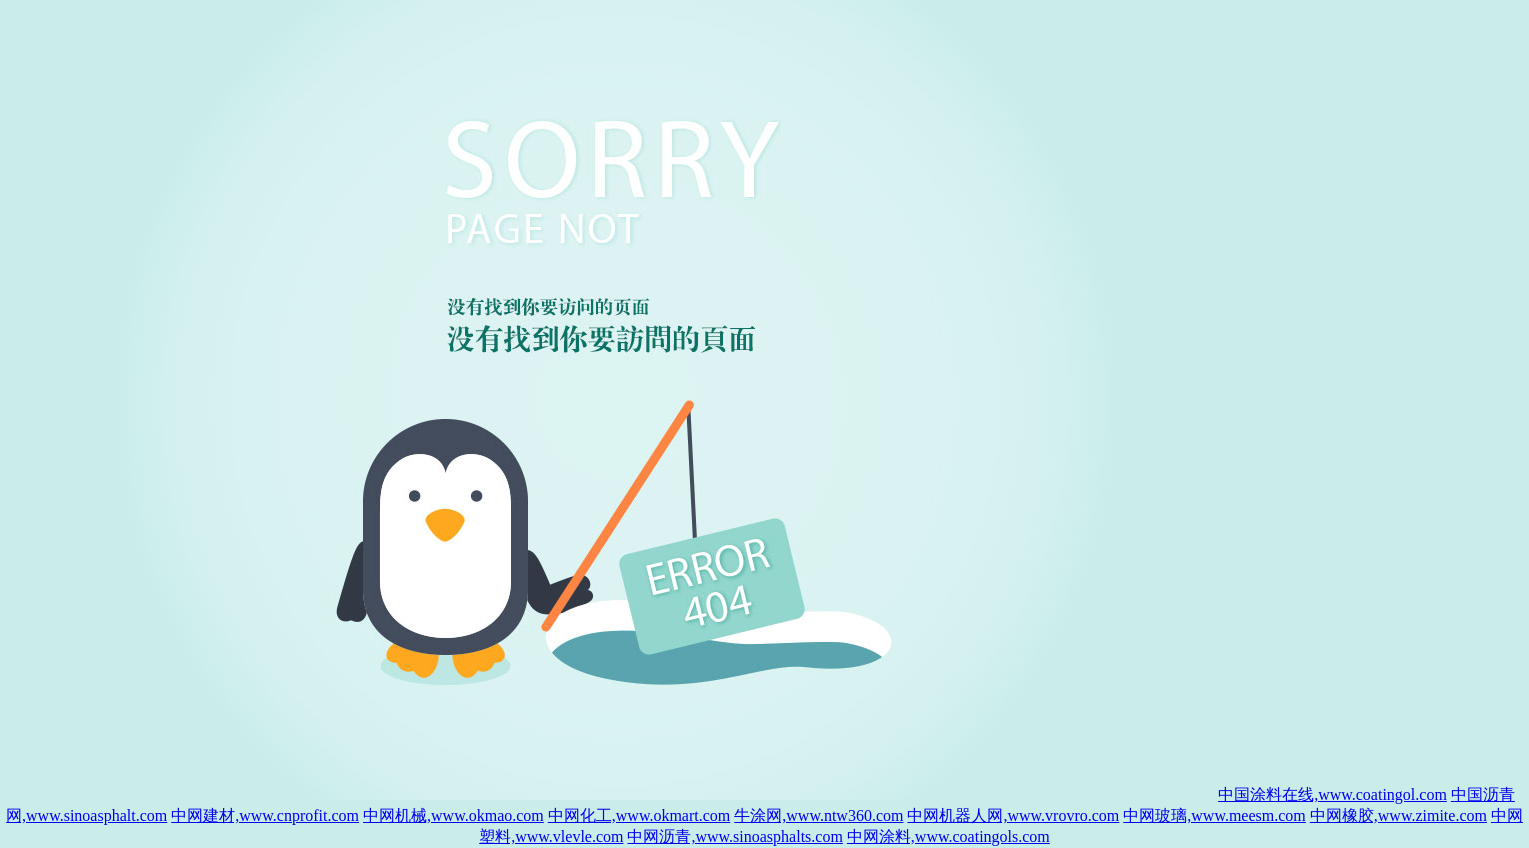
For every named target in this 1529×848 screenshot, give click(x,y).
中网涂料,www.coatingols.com (948, 836)
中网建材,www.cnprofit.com (265, 815)
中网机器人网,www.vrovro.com (1013, 815)
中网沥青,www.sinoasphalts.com (734, 836)
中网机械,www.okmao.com (453, 815)
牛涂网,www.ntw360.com (818, 815)
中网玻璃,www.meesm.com (1214, 815)
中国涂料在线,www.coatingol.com (1332, 794)
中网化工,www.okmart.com (639, 815)
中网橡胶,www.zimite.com (1398, 815)
